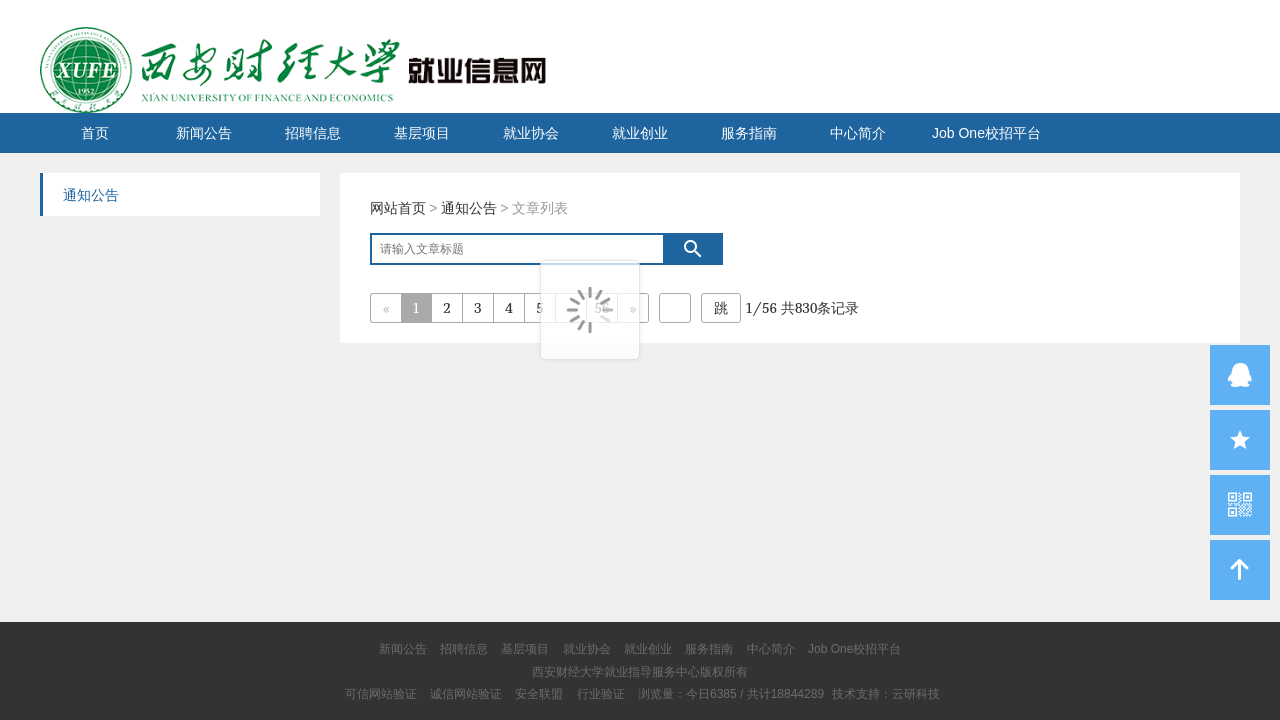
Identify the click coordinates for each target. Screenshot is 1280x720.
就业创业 (640, 133)
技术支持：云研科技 (886, 694)
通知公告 (469, 208)
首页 (95, 133)
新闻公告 (204, 133)
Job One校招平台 (986, 133)
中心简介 (858, 133)
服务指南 (749, 133)
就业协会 (531, 133)
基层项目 (422, 133)
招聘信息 (313, 133)
